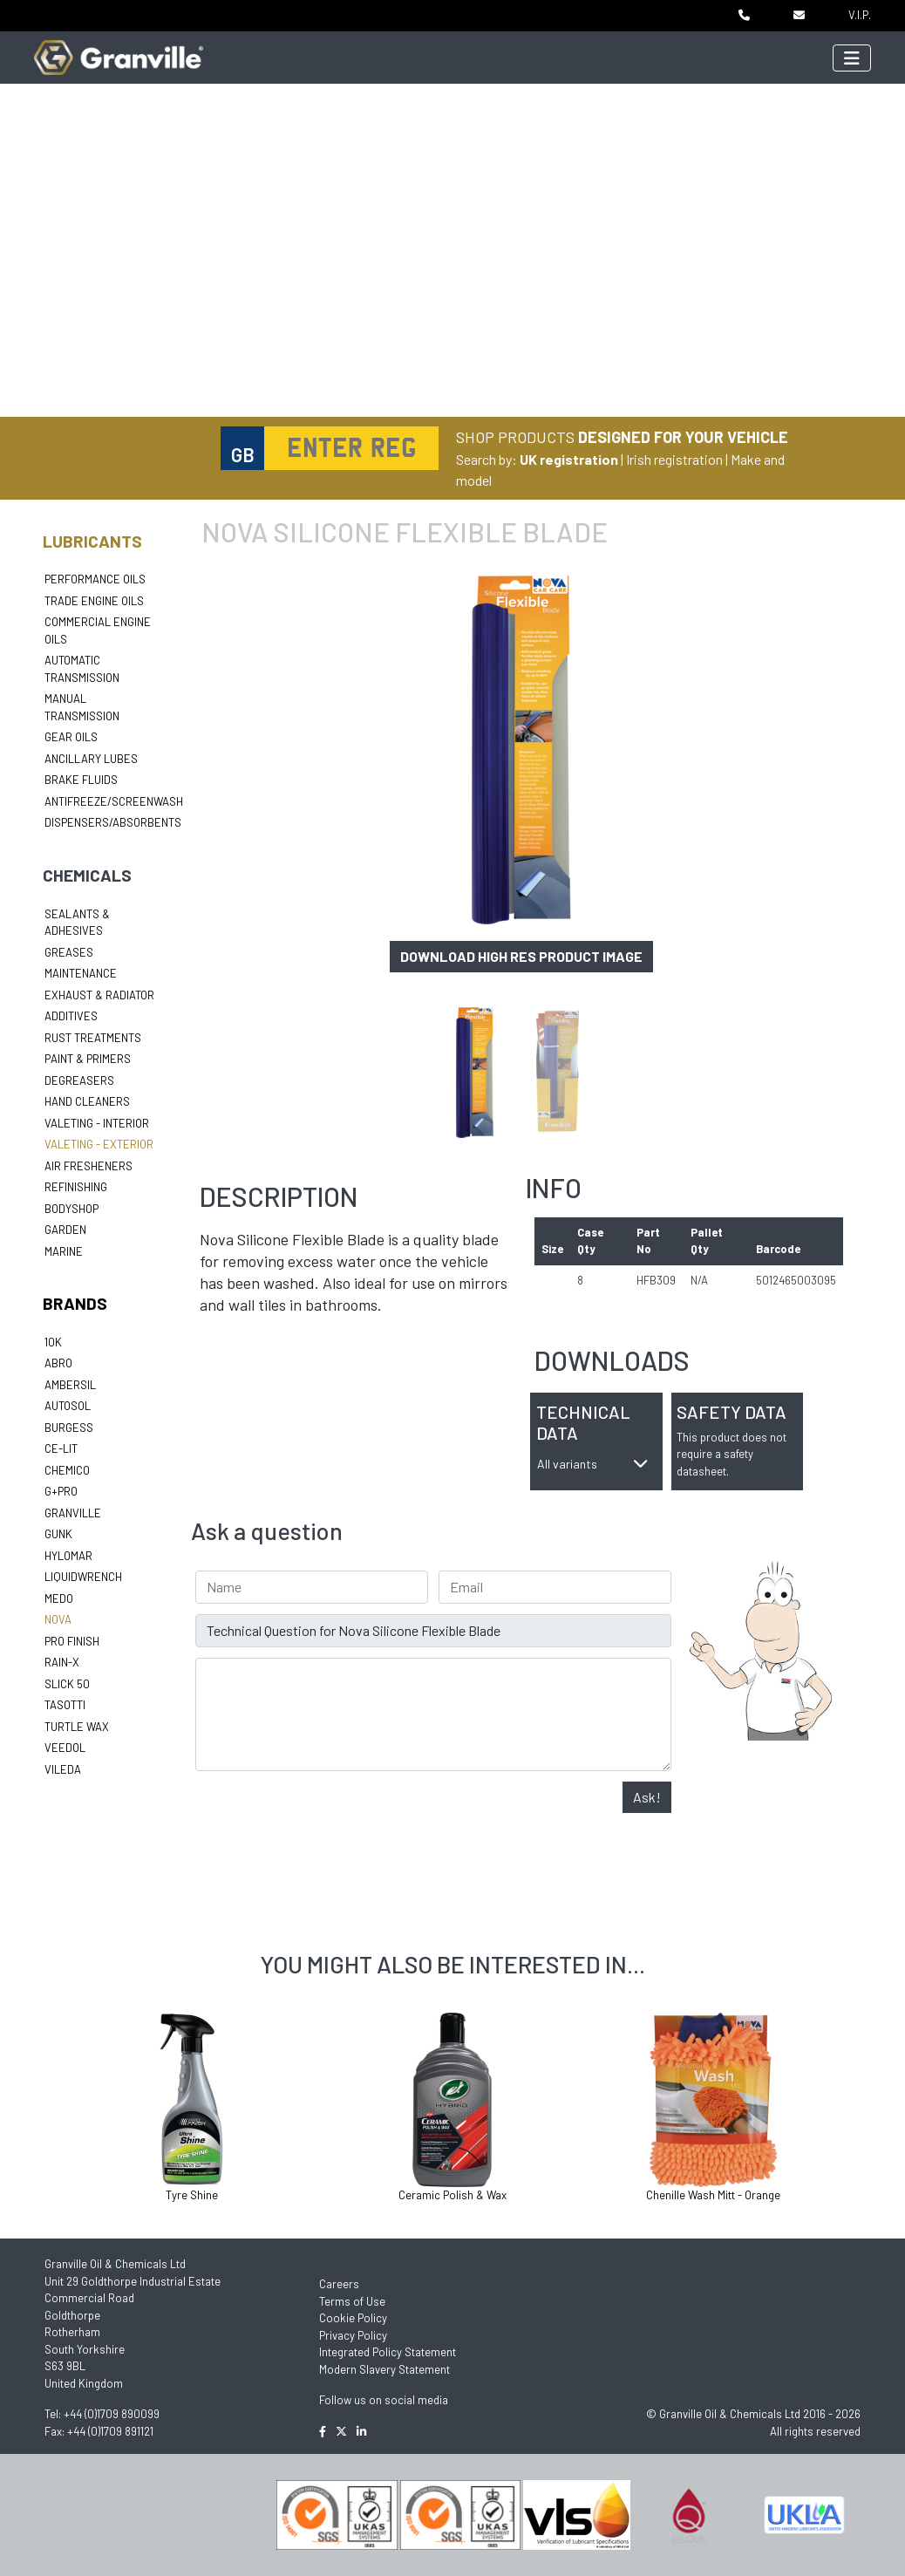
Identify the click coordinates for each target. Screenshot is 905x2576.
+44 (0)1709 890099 (112, 2414)
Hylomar (68, 1556)
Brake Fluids (81, 780)
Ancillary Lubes (91, 759)
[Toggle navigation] (852, 58)
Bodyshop (71, 1209)
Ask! (647, 1797)
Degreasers (79, 1080)
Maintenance (80, 973)
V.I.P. (859, 15)
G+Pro (61, 1491)
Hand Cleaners (87, 1101)
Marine (63, 1251)
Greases (68, 952)
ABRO (58, 1363)
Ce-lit (61, 1448)
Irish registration (674, 459)
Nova (57, 1619)
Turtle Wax (76, 1727)
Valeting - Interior (96, 1123)
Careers (339, 2284)
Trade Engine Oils (94, 601)
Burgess (68, 1428)
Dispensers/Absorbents (112, 822)
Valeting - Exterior (98, 1144)
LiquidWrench (83, 1577)
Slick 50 (67, 1684)
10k (53, 1342)
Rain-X (61, 1662)
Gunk (58, 1534)
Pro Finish (71, 1641)
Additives (71, 1016)
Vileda (62, 1769)
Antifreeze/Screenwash (113, 801)
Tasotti (64, 1705)
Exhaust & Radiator (99, 995)
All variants (593, 1463)
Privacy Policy (353, 2335)
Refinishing (75, 1187)
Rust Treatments (92, 1038)
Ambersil (70, 1385)
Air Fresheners (88, 1166)
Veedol (64, 1748)
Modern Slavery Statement (384, 2369)
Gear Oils (71, 737)
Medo (58, 1598)
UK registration (569, 459)
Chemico (67, 1470)
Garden (65, 1230)
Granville (72, 1513)
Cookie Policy (353, 2318)
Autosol (67, 1406)
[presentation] (327, 1816)
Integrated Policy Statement (387, 2352)
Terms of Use (352, 2301)
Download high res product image (521, 956)
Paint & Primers (87, 1059)
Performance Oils (95, 579)
